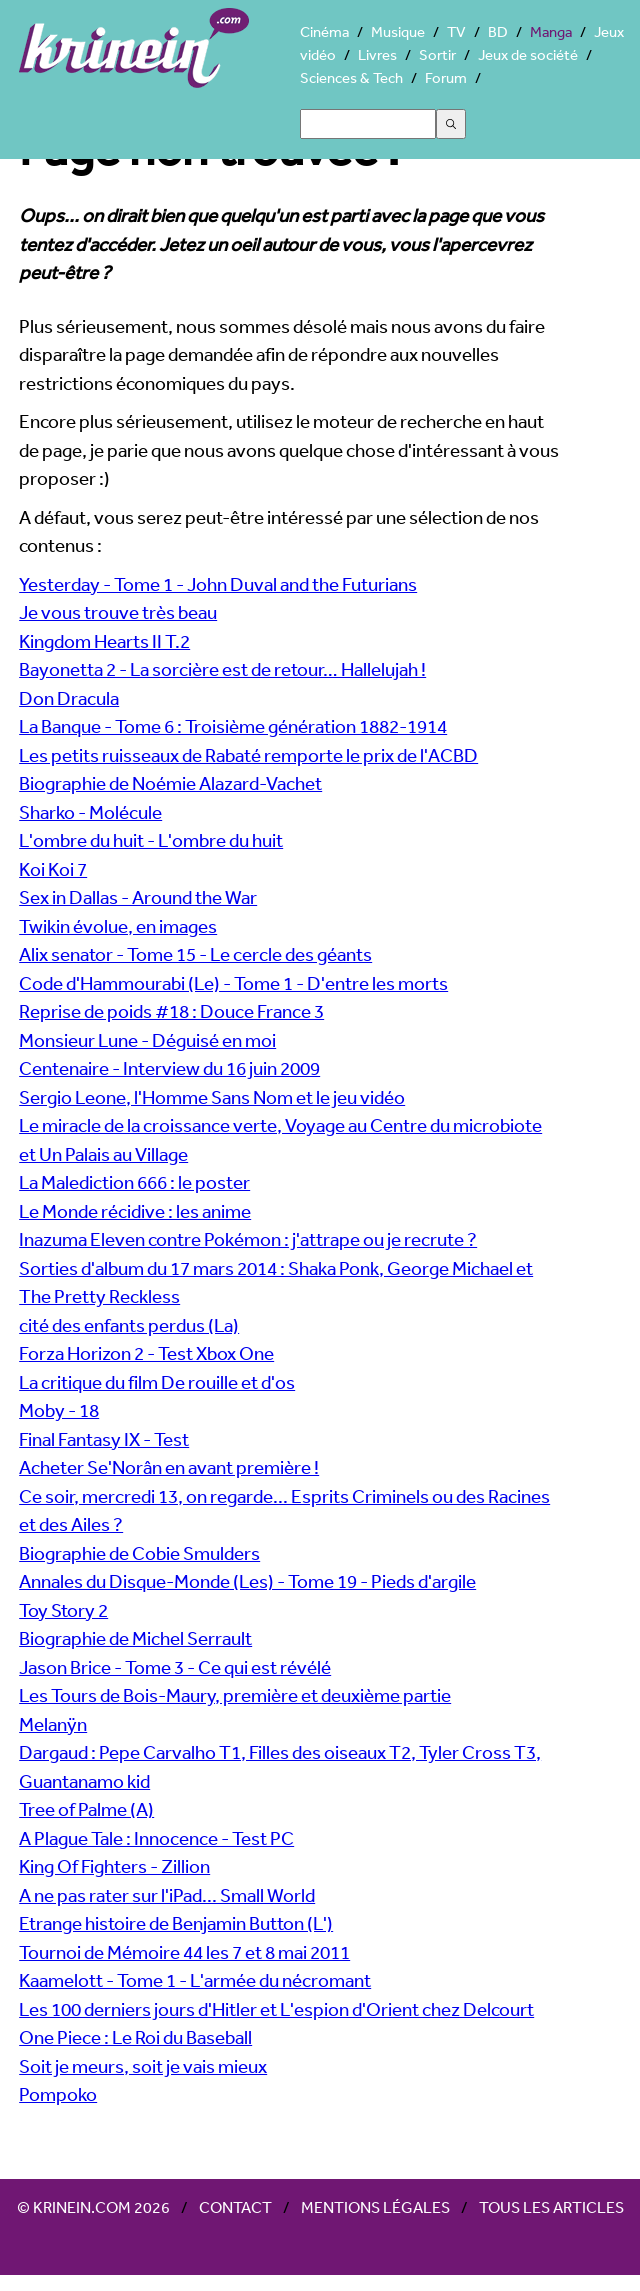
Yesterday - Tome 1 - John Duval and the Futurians (218, 584)
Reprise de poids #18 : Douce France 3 (171, 1011)
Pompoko (58, 2094)
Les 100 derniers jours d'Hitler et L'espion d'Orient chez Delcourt (276, 2009)
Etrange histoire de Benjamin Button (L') (176, 1923)
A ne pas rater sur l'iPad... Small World (167, 1895)
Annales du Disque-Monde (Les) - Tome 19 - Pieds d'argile (247, 1581)
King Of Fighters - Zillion (114, 1866)
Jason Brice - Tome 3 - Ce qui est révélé (175, 1667)
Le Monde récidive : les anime (135, 1211)
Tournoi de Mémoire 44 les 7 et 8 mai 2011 (184, 1952)
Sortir (437, 54)
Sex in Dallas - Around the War (138, 897)
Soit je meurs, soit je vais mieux (143, 2066)
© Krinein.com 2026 (93, 2207)
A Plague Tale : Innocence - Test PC (156, 1838)
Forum (446, 77)
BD (498, 31)
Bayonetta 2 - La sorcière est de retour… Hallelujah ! (222, 669)
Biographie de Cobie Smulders (139, 1553)
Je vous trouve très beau (118, 612)
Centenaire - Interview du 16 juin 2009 (169, 1068)
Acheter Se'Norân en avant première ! (169, 1467)
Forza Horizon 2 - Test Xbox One (146, 1353)
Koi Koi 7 (53, 869)
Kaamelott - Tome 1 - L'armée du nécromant (195, 1980)
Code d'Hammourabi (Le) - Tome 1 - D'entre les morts (233, 983)
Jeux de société (528, 54)
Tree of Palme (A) (86, 1809)
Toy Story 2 (63, 1610)
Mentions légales (375, 2207)
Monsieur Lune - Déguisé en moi (147, 1040)
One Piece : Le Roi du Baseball (135, 2037)
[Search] (368, 124)
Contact (235, 2207)
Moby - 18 (59, 1410)
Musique (398, 31)
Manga (551, 31)
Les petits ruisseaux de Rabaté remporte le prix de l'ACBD (248, 755)
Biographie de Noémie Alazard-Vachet (170, 783)
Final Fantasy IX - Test (104, 1439)
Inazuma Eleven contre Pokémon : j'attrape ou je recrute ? (248, 1239)
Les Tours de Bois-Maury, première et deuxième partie (235, 1695)
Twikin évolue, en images (118, 926)
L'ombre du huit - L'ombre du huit (151, 840)
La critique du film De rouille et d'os (157, 1382)
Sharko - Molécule (90, 812)
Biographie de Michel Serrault (135, 1638)
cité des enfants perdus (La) (129, 1325)
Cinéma (324, 31)
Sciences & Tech (351, 77)
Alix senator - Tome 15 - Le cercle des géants (195, 954)
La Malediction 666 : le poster (134, 1182)
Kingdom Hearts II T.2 (104, 641)
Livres (377, 54)
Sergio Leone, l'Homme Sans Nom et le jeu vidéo (212, 1097)
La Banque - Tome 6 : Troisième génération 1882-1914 (233, 726)
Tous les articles (551, 2207)
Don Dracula (69, 698)
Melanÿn (53, 1724)
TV (456, 31)
